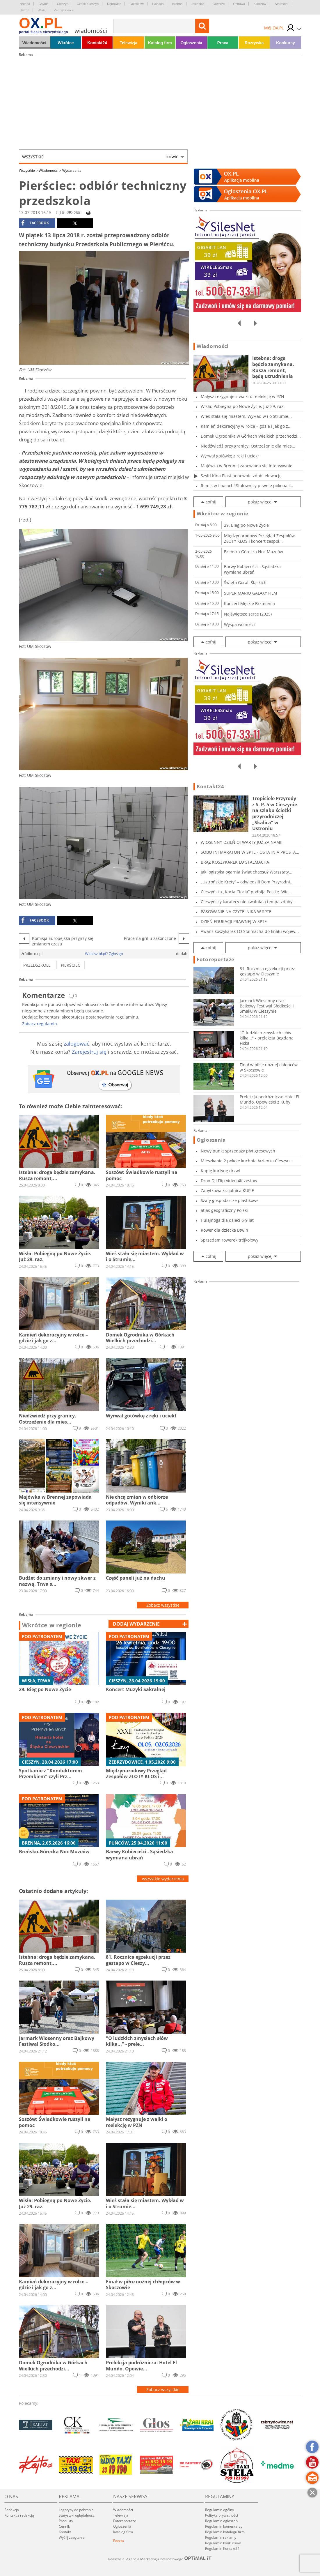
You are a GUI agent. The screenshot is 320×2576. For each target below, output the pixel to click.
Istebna (177, 4)
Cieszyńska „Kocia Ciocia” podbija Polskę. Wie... (246, 891)
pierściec (70, 965)
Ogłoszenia (191, 42)
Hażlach (158, 4)
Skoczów (259, 4)
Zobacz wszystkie (162, 1605)
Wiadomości (34, 42)
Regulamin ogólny (219, 2509)
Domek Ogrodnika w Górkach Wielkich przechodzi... (251, 436)
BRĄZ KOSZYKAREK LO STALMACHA (235, 862)
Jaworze (219, 4)
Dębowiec (114, 4)
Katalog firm (160, 42)
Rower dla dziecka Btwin (224, 1230)
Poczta (118, 2540)
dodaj (136, 1624)
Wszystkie (100, 157)
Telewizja (128, 42)
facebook (35, 223)
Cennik (64, 2526)
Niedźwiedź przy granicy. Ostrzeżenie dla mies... (248, 446)
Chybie (43, 4)
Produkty (66, 2520)
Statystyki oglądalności (77, 2515)
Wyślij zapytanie (72, 2537)
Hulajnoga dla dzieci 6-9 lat (227, 1220)
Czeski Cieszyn (88, 4)
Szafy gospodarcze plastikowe (230, 1200)
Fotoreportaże (215, 959)
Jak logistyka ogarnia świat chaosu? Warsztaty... (246, 872)
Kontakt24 (97, 42)
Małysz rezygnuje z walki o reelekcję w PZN (242, 396)
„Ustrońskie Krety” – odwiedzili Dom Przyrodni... (247, 882)
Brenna (25, 4)
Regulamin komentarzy (223, 2526)
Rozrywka (254, 42)
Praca (222, 42)
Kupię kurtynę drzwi (220, 1170)
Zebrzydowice (64, 10)
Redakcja (11, 2509)
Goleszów (136, 4)
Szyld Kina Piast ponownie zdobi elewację (241, 475)
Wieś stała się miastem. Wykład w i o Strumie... (246, 416)
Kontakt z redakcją (19, 2515)
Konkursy (285, 42)
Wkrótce (66, 42)
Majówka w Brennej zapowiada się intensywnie (246, 465)
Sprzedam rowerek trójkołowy (229, 1240)
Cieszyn (62, 4)
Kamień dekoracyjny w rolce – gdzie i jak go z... (246, 426)
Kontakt (65, 2531)
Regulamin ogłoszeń (221, 2520)
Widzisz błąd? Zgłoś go (104, 953)
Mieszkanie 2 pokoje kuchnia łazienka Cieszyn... (247, 1161)
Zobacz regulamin (39, 1023)
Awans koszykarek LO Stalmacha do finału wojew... (250, 931)
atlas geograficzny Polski (224, 1210)
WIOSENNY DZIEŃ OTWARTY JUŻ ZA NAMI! (241, 842)
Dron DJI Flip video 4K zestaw (229, 1180)
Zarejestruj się (89, 1051)
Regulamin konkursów (223, 2542)
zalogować (76, 1043)
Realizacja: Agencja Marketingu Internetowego (160, 2558)
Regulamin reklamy (220, 2537)
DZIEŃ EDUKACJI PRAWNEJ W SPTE (234, 921)
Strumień (281, 4)
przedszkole (37, 965)
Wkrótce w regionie (51, 1625)
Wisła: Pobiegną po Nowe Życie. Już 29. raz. (243, 406)
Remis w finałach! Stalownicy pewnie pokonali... (247, 485)
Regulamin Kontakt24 (222, 2548)
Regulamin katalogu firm (225, 2531)
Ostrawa (239, 4)
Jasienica (198, 4)
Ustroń (24, 10)
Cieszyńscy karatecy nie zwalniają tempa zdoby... (248, 901)
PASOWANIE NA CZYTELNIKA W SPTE (236, 911)
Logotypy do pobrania (76, 2509)
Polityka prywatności (221, 2515)
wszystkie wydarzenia (163, 1879)
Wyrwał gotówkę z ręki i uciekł (230, 456)
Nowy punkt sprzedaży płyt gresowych (238, 1151)
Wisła (41, 10)
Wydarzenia (71, 170)
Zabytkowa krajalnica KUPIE (227, 1190)
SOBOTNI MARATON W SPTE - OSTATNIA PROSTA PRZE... (248, 852)
